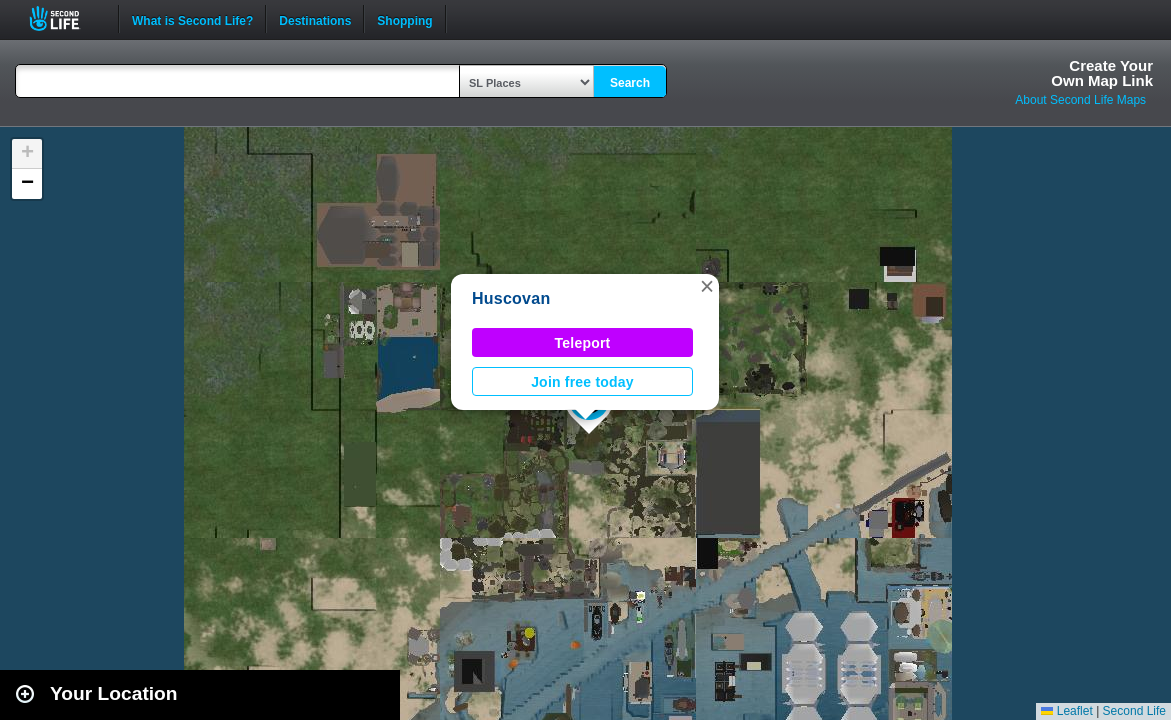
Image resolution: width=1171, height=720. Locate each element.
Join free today (582, 382)
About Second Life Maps (1080, 100)
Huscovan (511, 298)
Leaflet (1066, 711)
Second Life (65, 18)
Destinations (315, 19)
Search (630, 83)
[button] (707, 286)
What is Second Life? (192, 19)
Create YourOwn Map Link (1102, 73)
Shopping (404, 19)
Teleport (583, 343)
